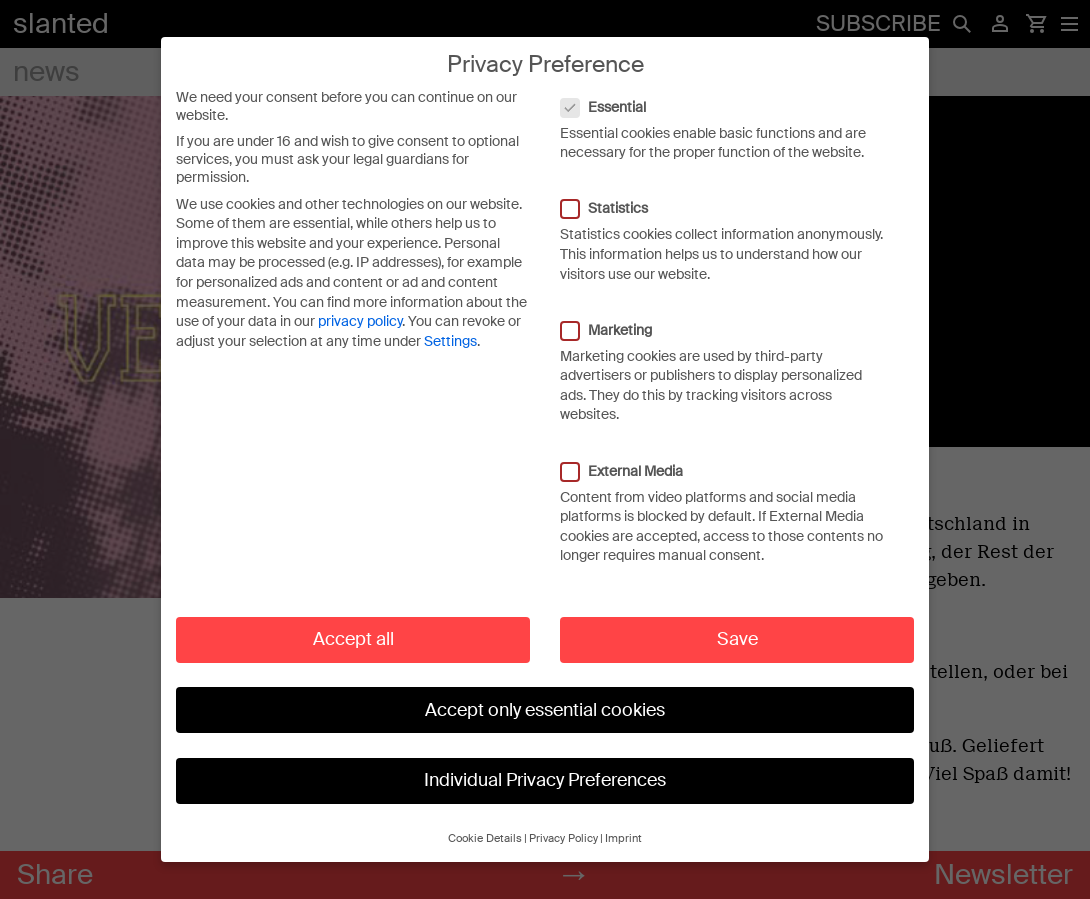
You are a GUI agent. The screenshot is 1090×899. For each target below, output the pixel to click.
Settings (450, 321)
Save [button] (737, 619)
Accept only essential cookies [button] (545, 689)
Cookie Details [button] (485, 818)
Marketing (616, 310)
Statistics (614, 188)
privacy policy (360, 301)
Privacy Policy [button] (563, 818)
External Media (632, 450)
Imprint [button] (623, 818)
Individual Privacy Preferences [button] (545, 760)
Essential (613, 86)
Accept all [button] (353, 619)
